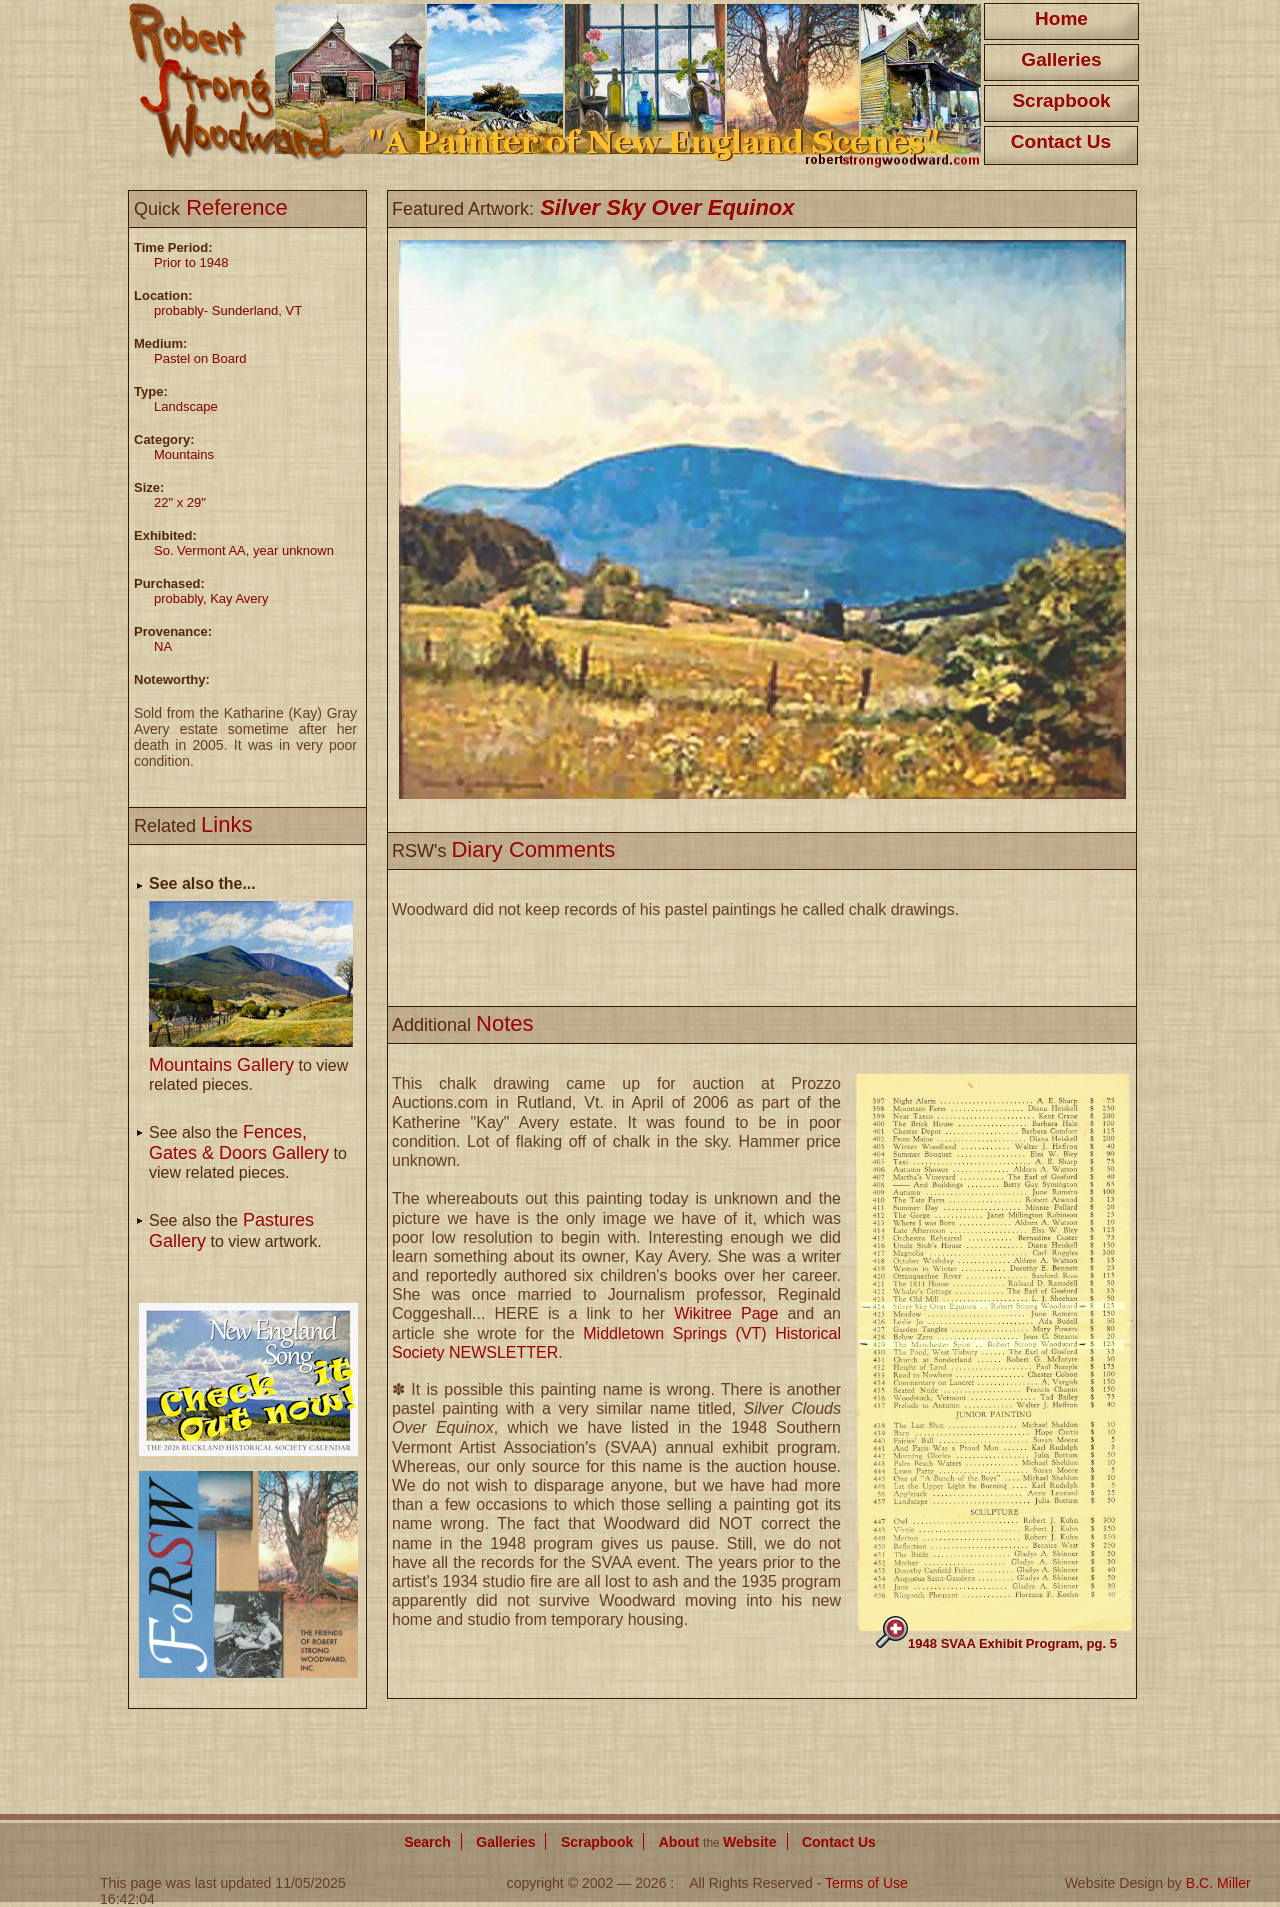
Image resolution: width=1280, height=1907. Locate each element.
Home (1061, 18)
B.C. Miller (1218, 1883)
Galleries (1061, 59)
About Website (718, 1842)
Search (427, 1842)
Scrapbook (1061, 100)
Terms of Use (866, 1883)
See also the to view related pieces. (248, 1152)
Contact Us (1061, 141)
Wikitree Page (726, 1313)
